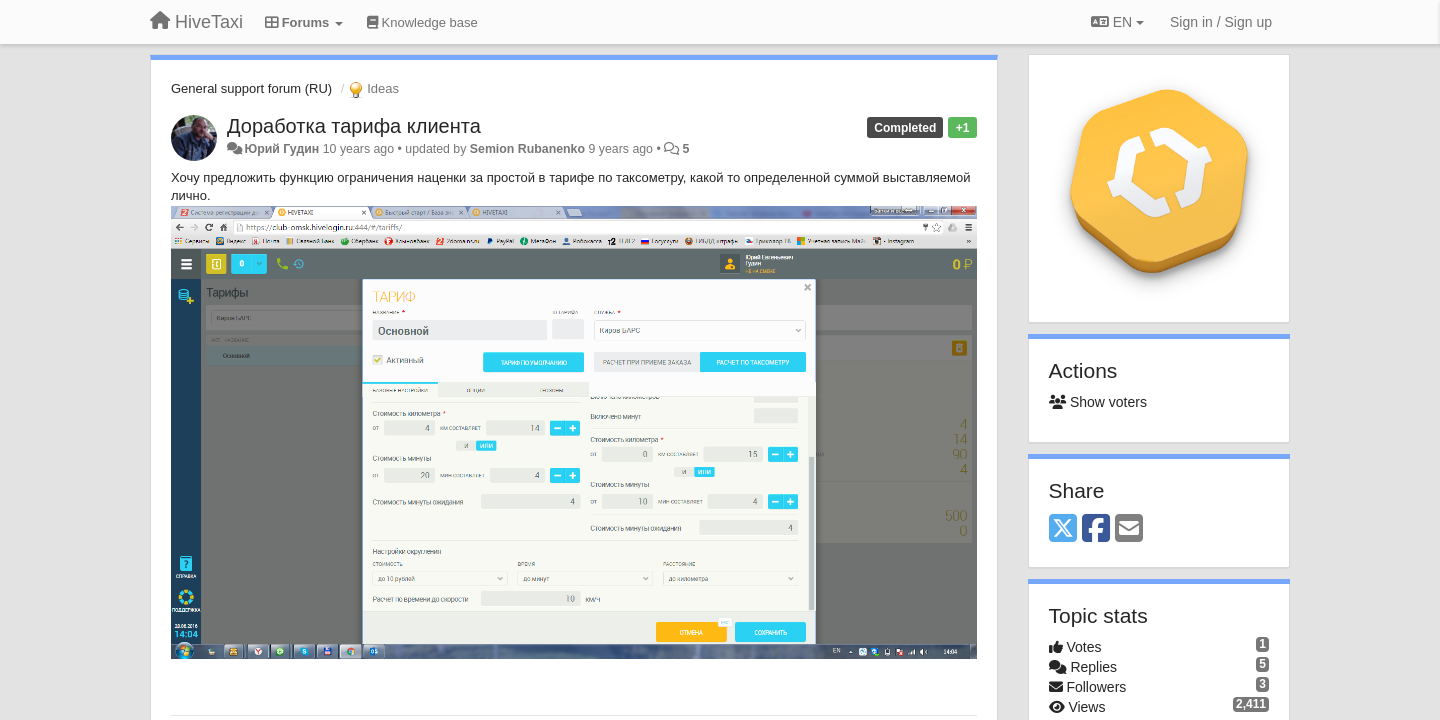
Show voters (1098, 402)
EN (1117, 22)
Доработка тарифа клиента (354, 126)
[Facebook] (1096, 529)
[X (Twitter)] (1063, 529)
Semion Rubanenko (527, 149)
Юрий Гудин (281, 149)
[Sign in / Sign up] (1221, 22)
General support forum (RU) (251, 88)
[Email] (1129, 529)
